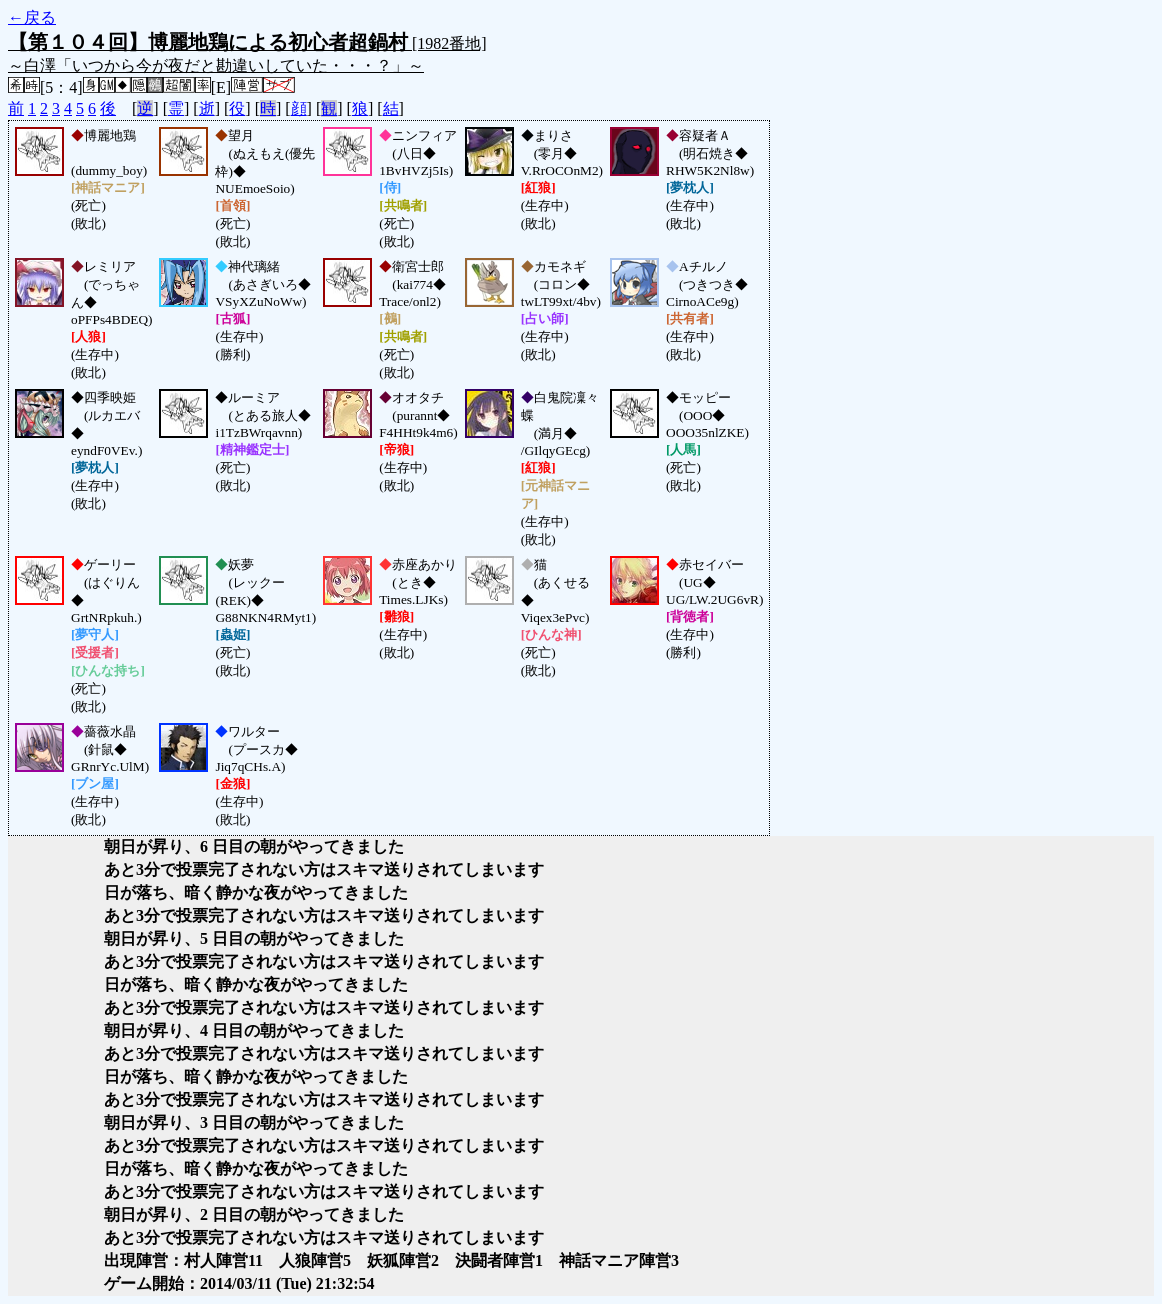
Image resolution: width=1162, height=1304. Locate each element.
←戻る (32, 17)
